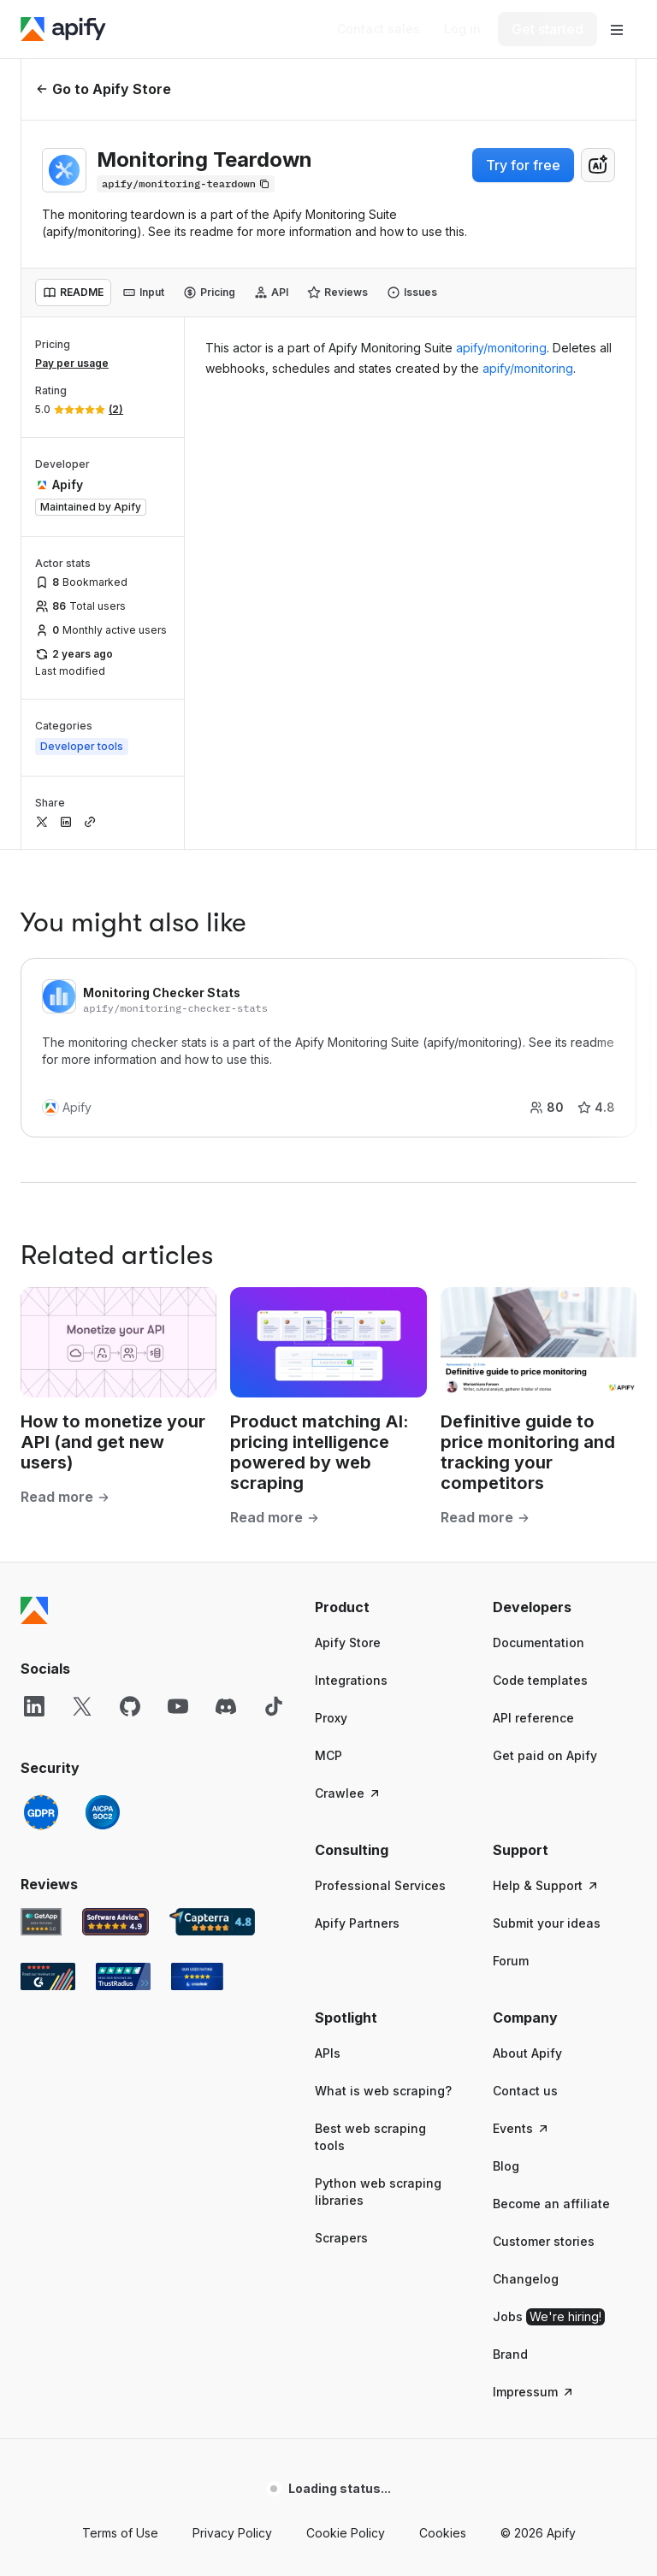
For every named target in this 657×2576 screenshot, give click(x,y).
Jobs (549, 2316)
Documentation (538, 1642)
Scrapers (341, 2237)
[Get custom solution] (378, 29)
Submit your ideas (547, 1923)
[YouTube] (178, 1706)
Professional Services (380, 1885)
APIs (327, 2053)
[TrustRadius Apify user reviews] (123, 1976)
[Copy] (186, 183)
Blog (506, 2166)
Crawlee (348, 1793)
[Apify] (63, 29)
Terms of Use (120, 2533)
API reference (533, 1717)
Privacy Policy (232, 2533)
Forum (511, 1960)
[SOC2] (102, 1812)
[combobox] (598, 165)
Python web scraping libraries (378, 2191)
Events (521, 2128)
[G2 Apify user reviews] (48, 1976)
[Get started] (547, 29)
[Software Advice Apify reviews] (116, 1921)
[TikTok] (273, 1706)
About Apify (527, 2053)
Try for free (523, 165)
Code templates (540, 1680)
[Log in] (462, 29)
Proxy (331, 1717)
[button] (387, 1607)
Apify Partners (357, 1923)
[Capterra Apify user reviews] (212, 1921)
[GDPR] (41, 1812)
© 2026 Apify (538, 2533)
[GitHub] (130, 1706)
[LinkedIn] (34, 1706)
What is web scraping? (383, 2090)
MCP (328, 1755)
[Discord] (226, 1706)
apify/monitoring (501, 347)
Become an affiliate (551, 2203)
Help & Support (546, 1885)
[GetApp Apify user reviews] (41, 1921)
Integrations (351, 1680)
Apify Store (348, 1642)
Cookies (442, 2533)
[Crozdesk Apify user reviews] (197, 1976)
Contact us (525, 2090)
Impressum (534, 2391)
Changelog (526, 2279)
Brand (510, 2354)
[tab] (73, 292)
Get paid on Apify (545, 1755)
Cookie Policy (345, 2533)
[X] (82, 1706)
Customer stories (544, 2241)
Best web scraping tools (370, 2137)
